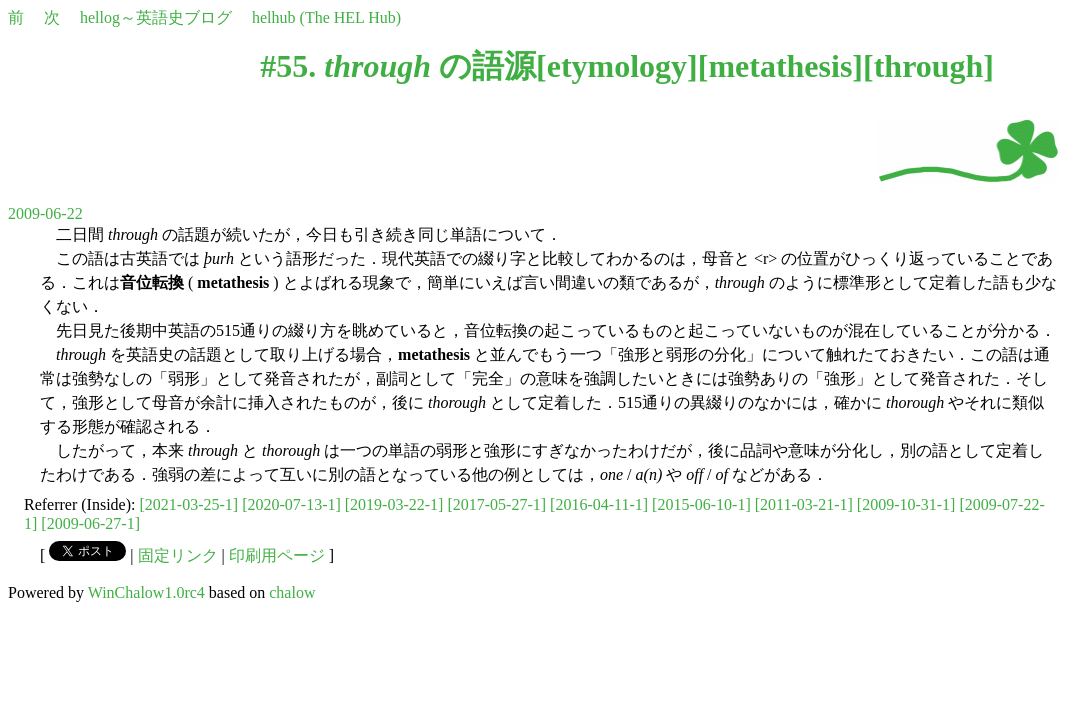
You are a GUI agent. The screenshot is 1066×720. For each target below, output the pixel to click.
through (929, 66)
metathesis (780, 66)
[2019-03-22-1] (394, 504)
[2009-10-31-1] (906, 504)
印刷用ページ (277, 555)
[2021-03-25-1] (189, 504)
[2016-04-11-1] (599, 504)
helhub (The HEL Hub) (326, 17)
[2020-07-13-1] (291, 504)
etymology (617, 66)
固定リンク (178, 555)
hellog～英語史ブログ (156, 17)
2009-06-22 (45, 213)
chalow (292, 592)
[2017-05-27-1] (496, 504)
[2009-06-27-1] (90, 523)
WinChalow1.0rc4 (146, 592)
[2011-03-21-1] (804, 504)
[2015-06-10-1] (701, 504)
